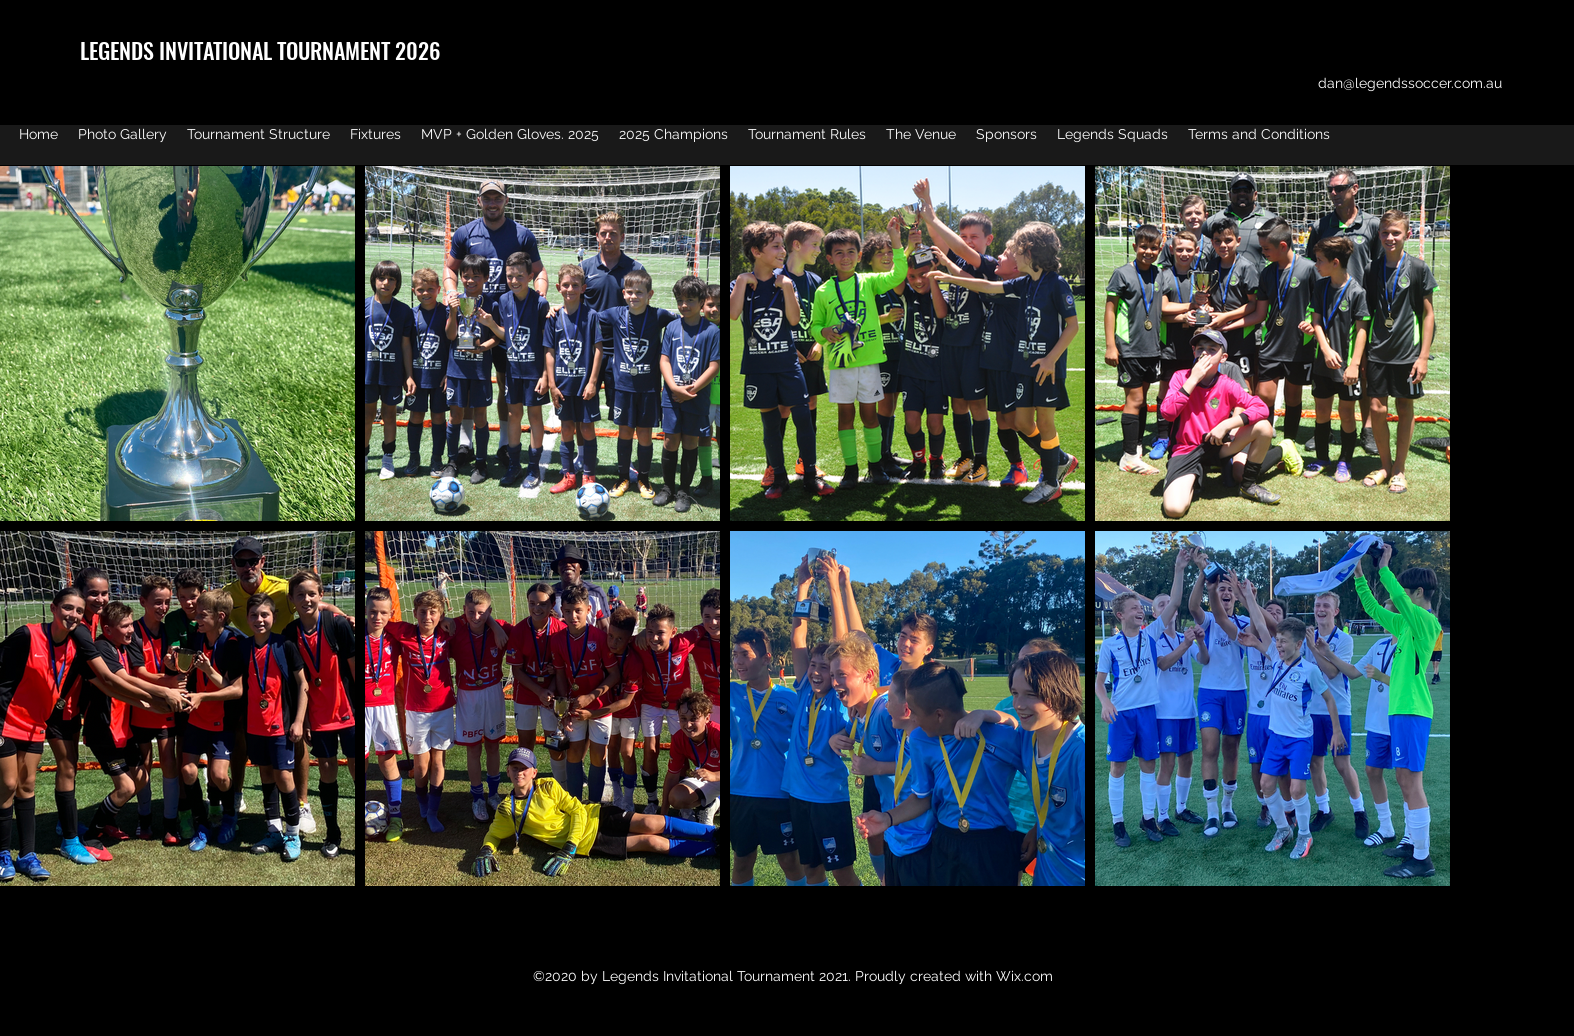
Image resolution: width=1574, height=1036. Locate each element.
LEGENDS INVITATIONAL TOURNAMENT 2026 (260, 50)
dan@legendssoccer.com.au (1410, 83)
